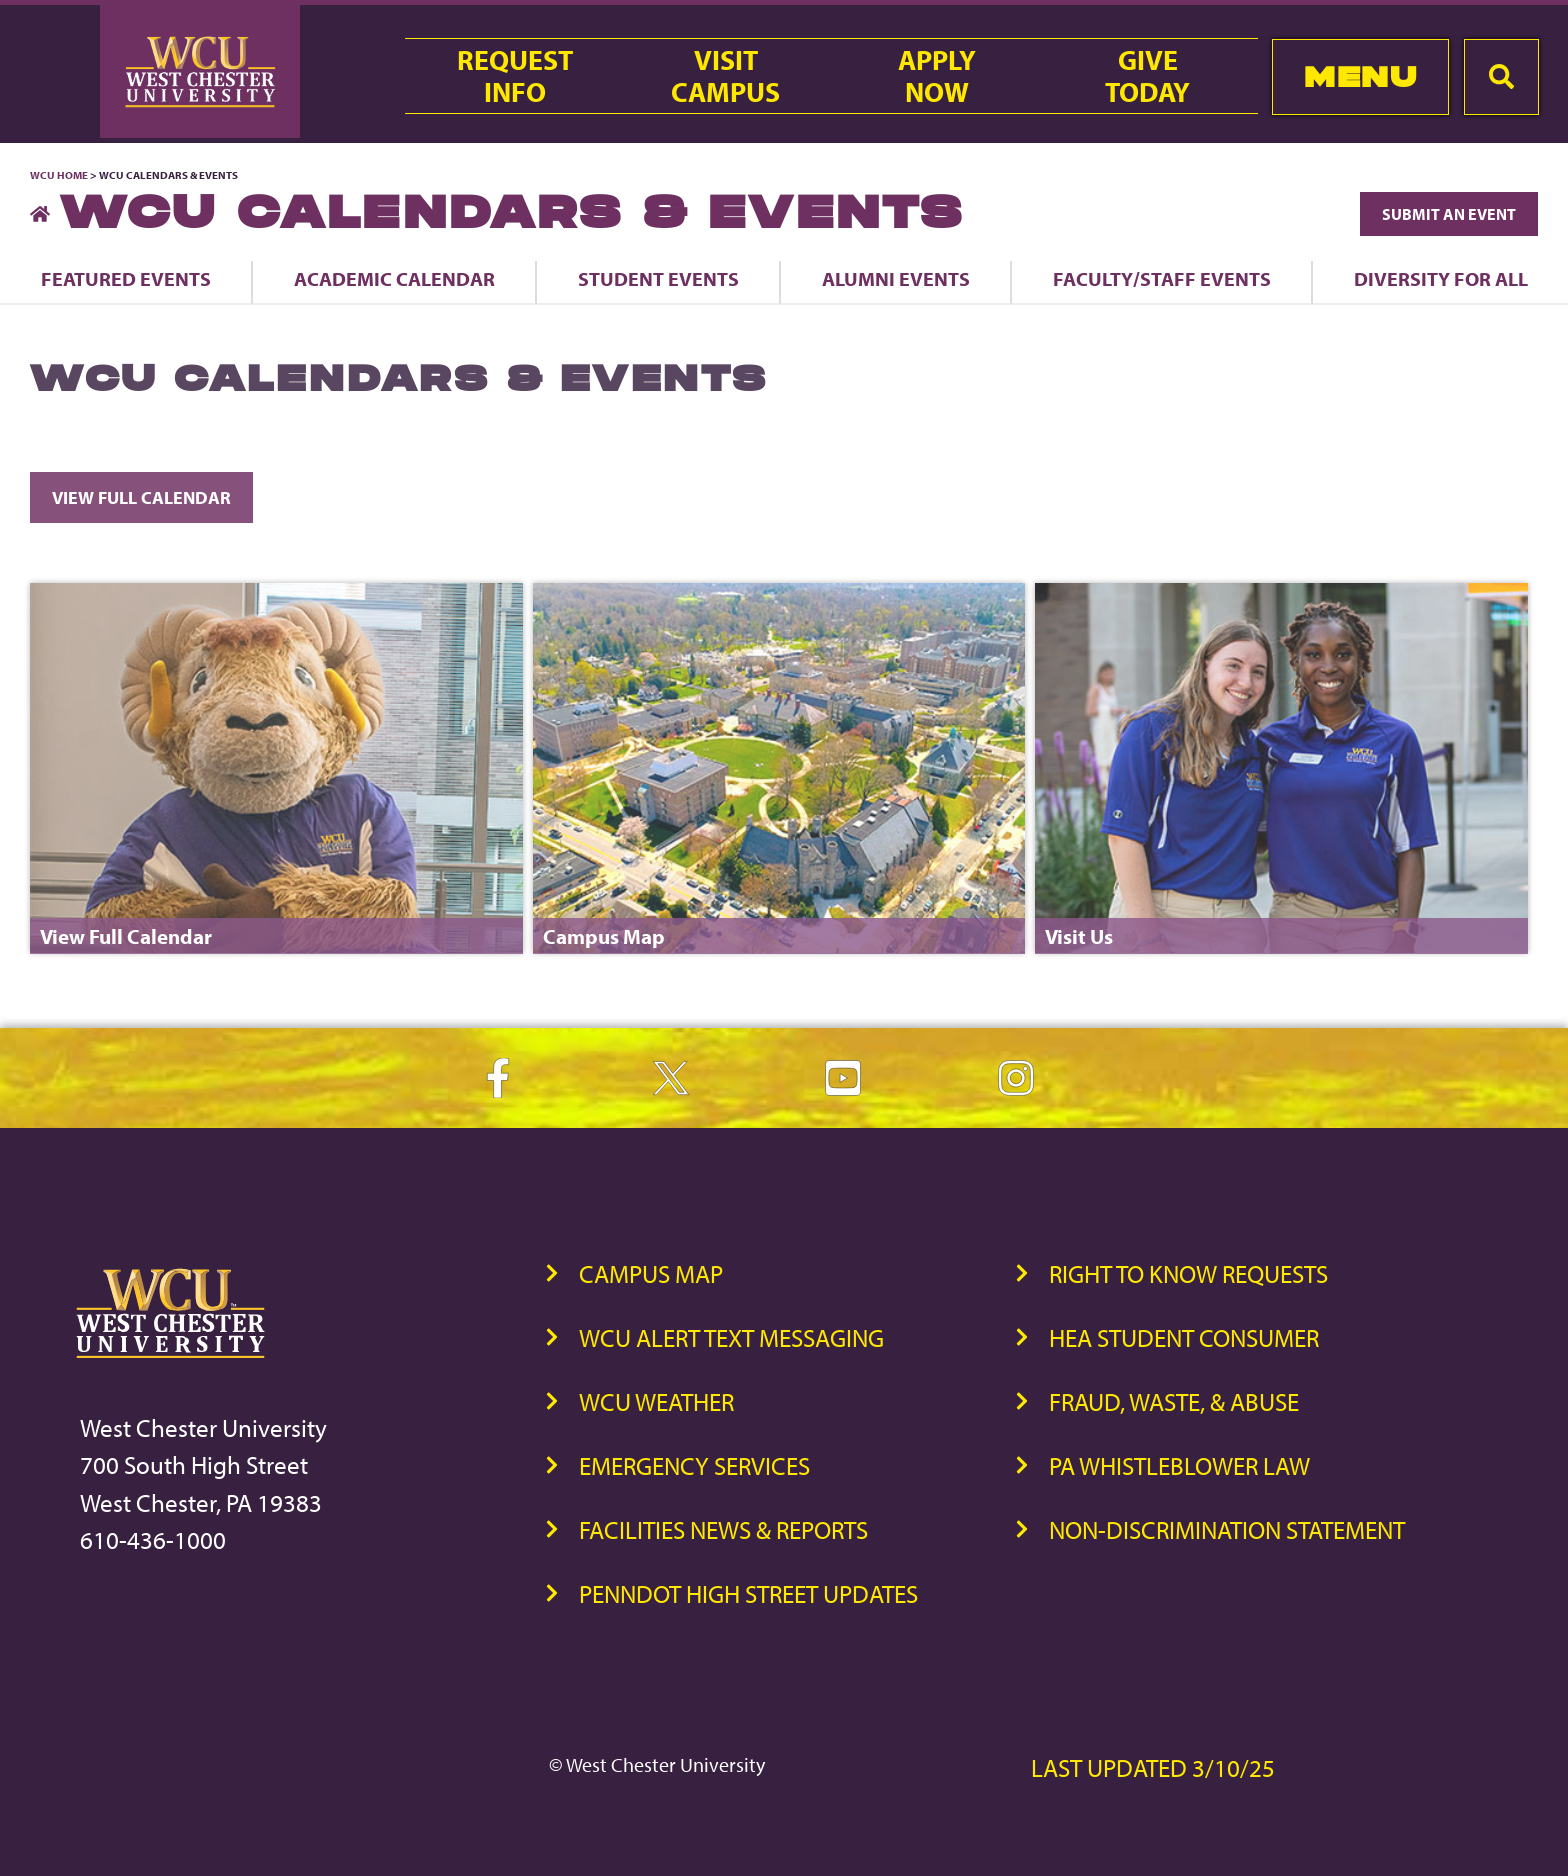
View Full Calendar (141, 497)
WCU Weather (656, 1401)
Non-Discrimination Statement (1227, 1529)
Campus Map (651, 1273)
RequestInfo (515, 76)
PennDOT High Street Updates (748, 1593)
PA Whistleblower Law (1179, 1465)
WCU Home (59, 175)
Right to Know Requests (1188, 1273)
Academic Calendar (394, 278)
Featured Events (126, 278)
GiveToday (1147, 76)
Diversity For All (1441, 278)
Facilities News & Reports (723, 1529)
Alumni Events (896, 278)
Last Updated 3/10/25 (1153, 1767)
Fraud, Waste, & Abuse (1174, 1401)
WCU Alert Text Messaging (731, 1337)
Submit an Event (1449, 214)
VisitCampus (725, 76)
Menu (1360, 76)
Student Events (658, 278)
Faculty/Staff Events (1162, 278)
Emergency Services (694, 1465)
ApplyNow (937, 76)
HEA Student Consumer (1184, 1337)
